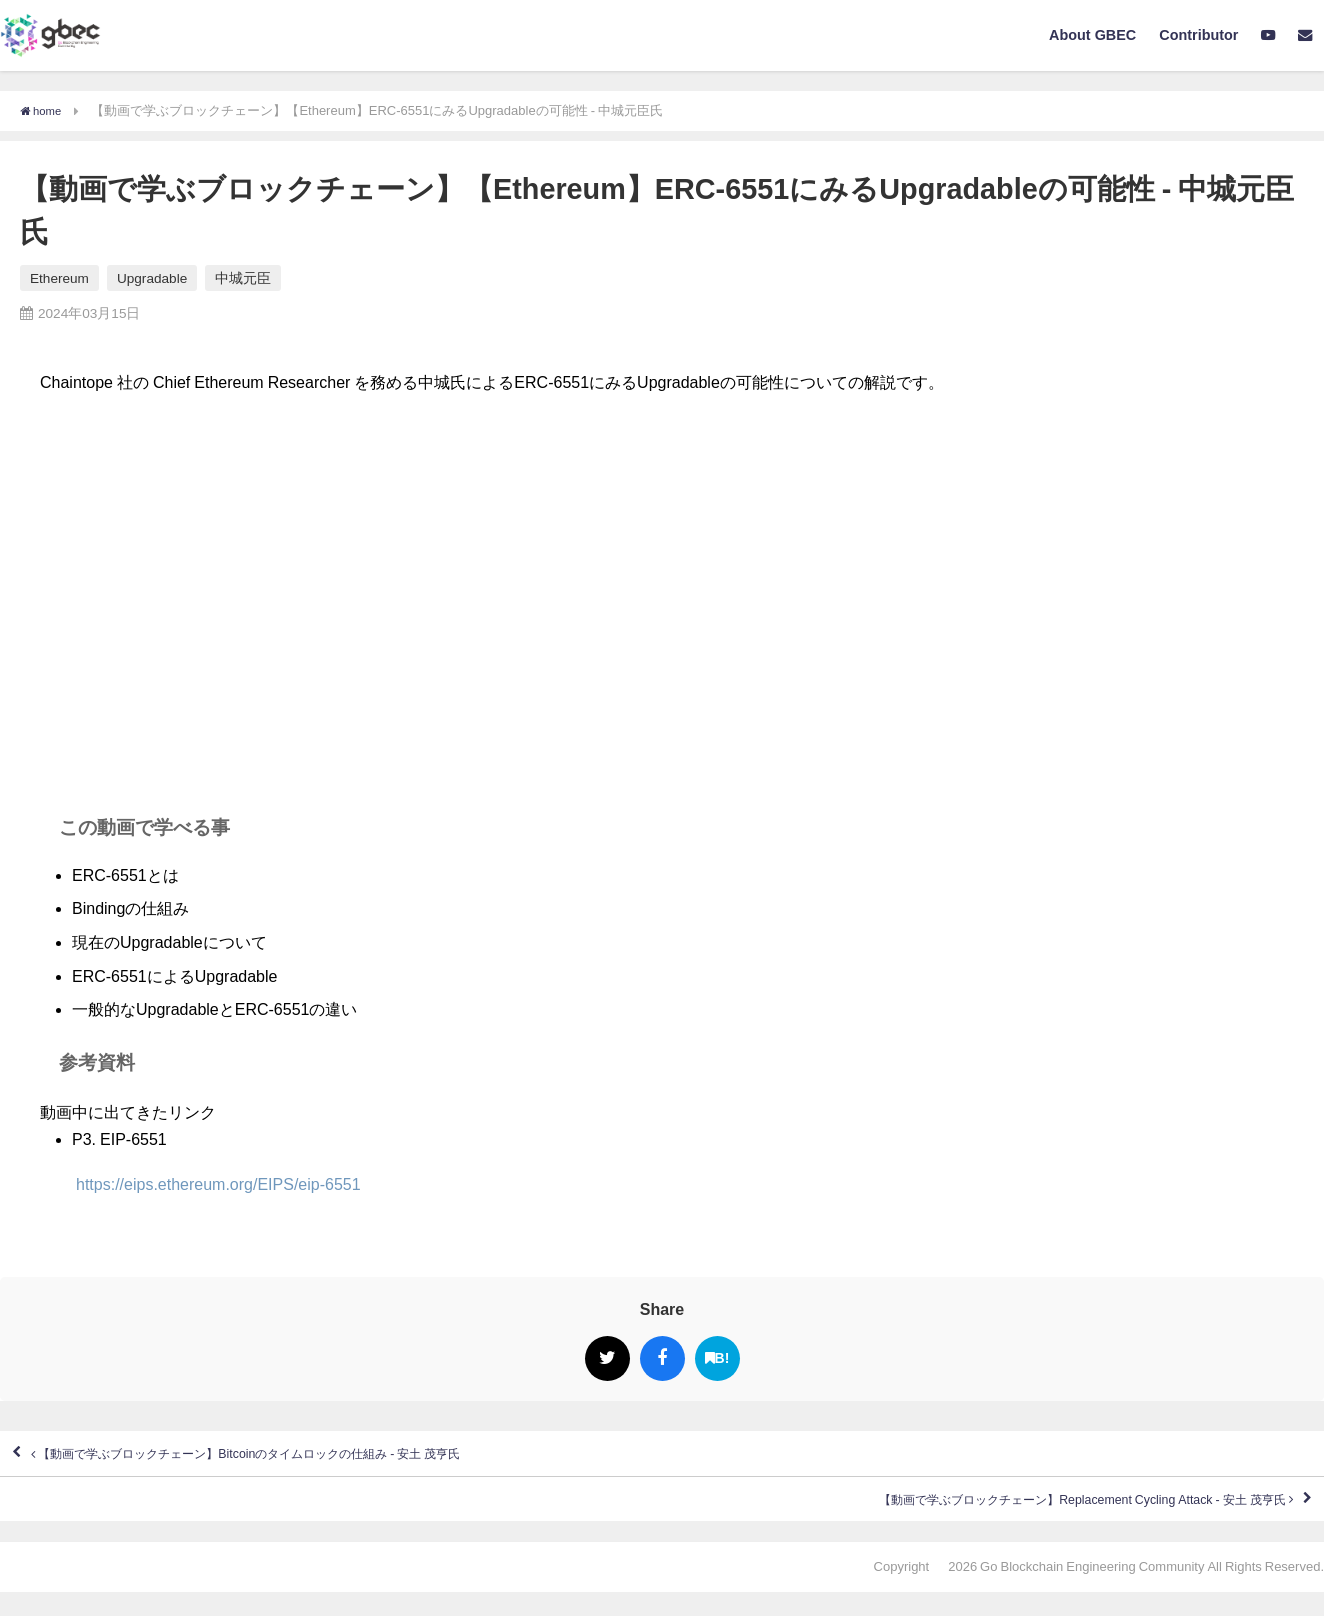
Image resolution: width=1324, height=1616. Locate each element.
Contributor (1198, 35)
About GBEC (1092, 35)
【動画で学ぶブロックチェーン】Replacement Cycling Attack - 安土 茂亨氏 (1013, 1517)
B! (717, 1358)
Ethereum (59, 278)
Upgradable (152, 278)
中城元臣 (243, 278)
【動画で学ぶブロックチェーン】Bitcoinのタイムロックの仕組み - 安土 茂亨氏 (322, 1460)
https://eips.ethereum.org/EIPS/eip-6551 (200, 1184)
